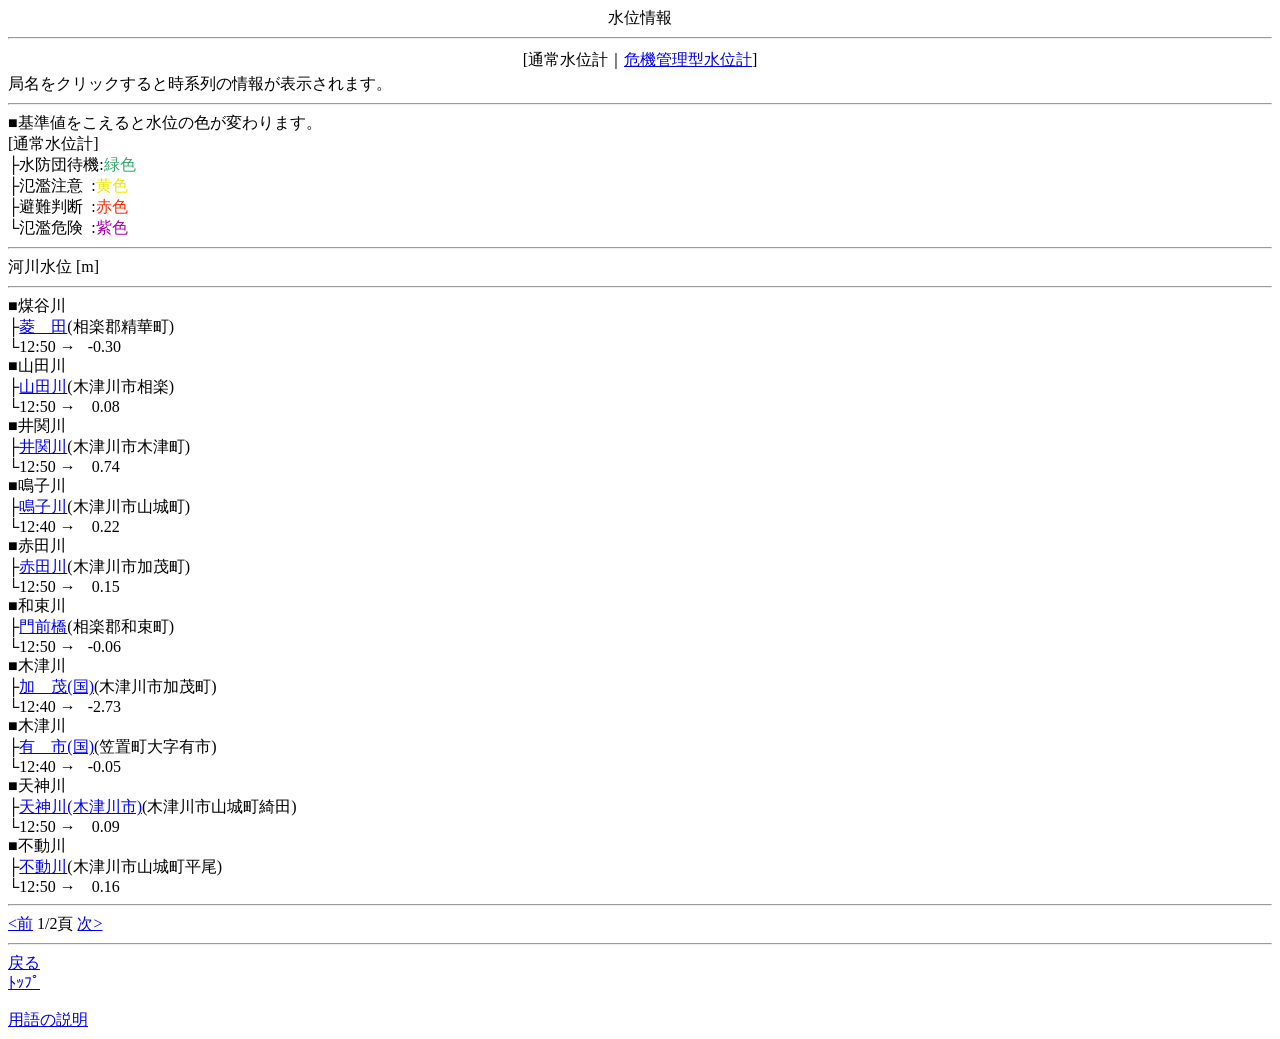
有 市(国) (56, 746)
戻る (24, 962)
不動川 (43, 866)
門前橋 (43, 626)
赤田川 (43, 566)
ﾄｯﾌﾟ (24, 982)
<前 (20, 923)
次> (89, 923)
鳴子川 (43, 506)
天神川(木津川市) (80, 806)
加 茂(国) (56, 686)
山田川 (43, 386)
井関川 (43, 446)
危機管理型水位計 (688, 59)
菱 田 (43, 326)
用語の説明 (48, 1019)
